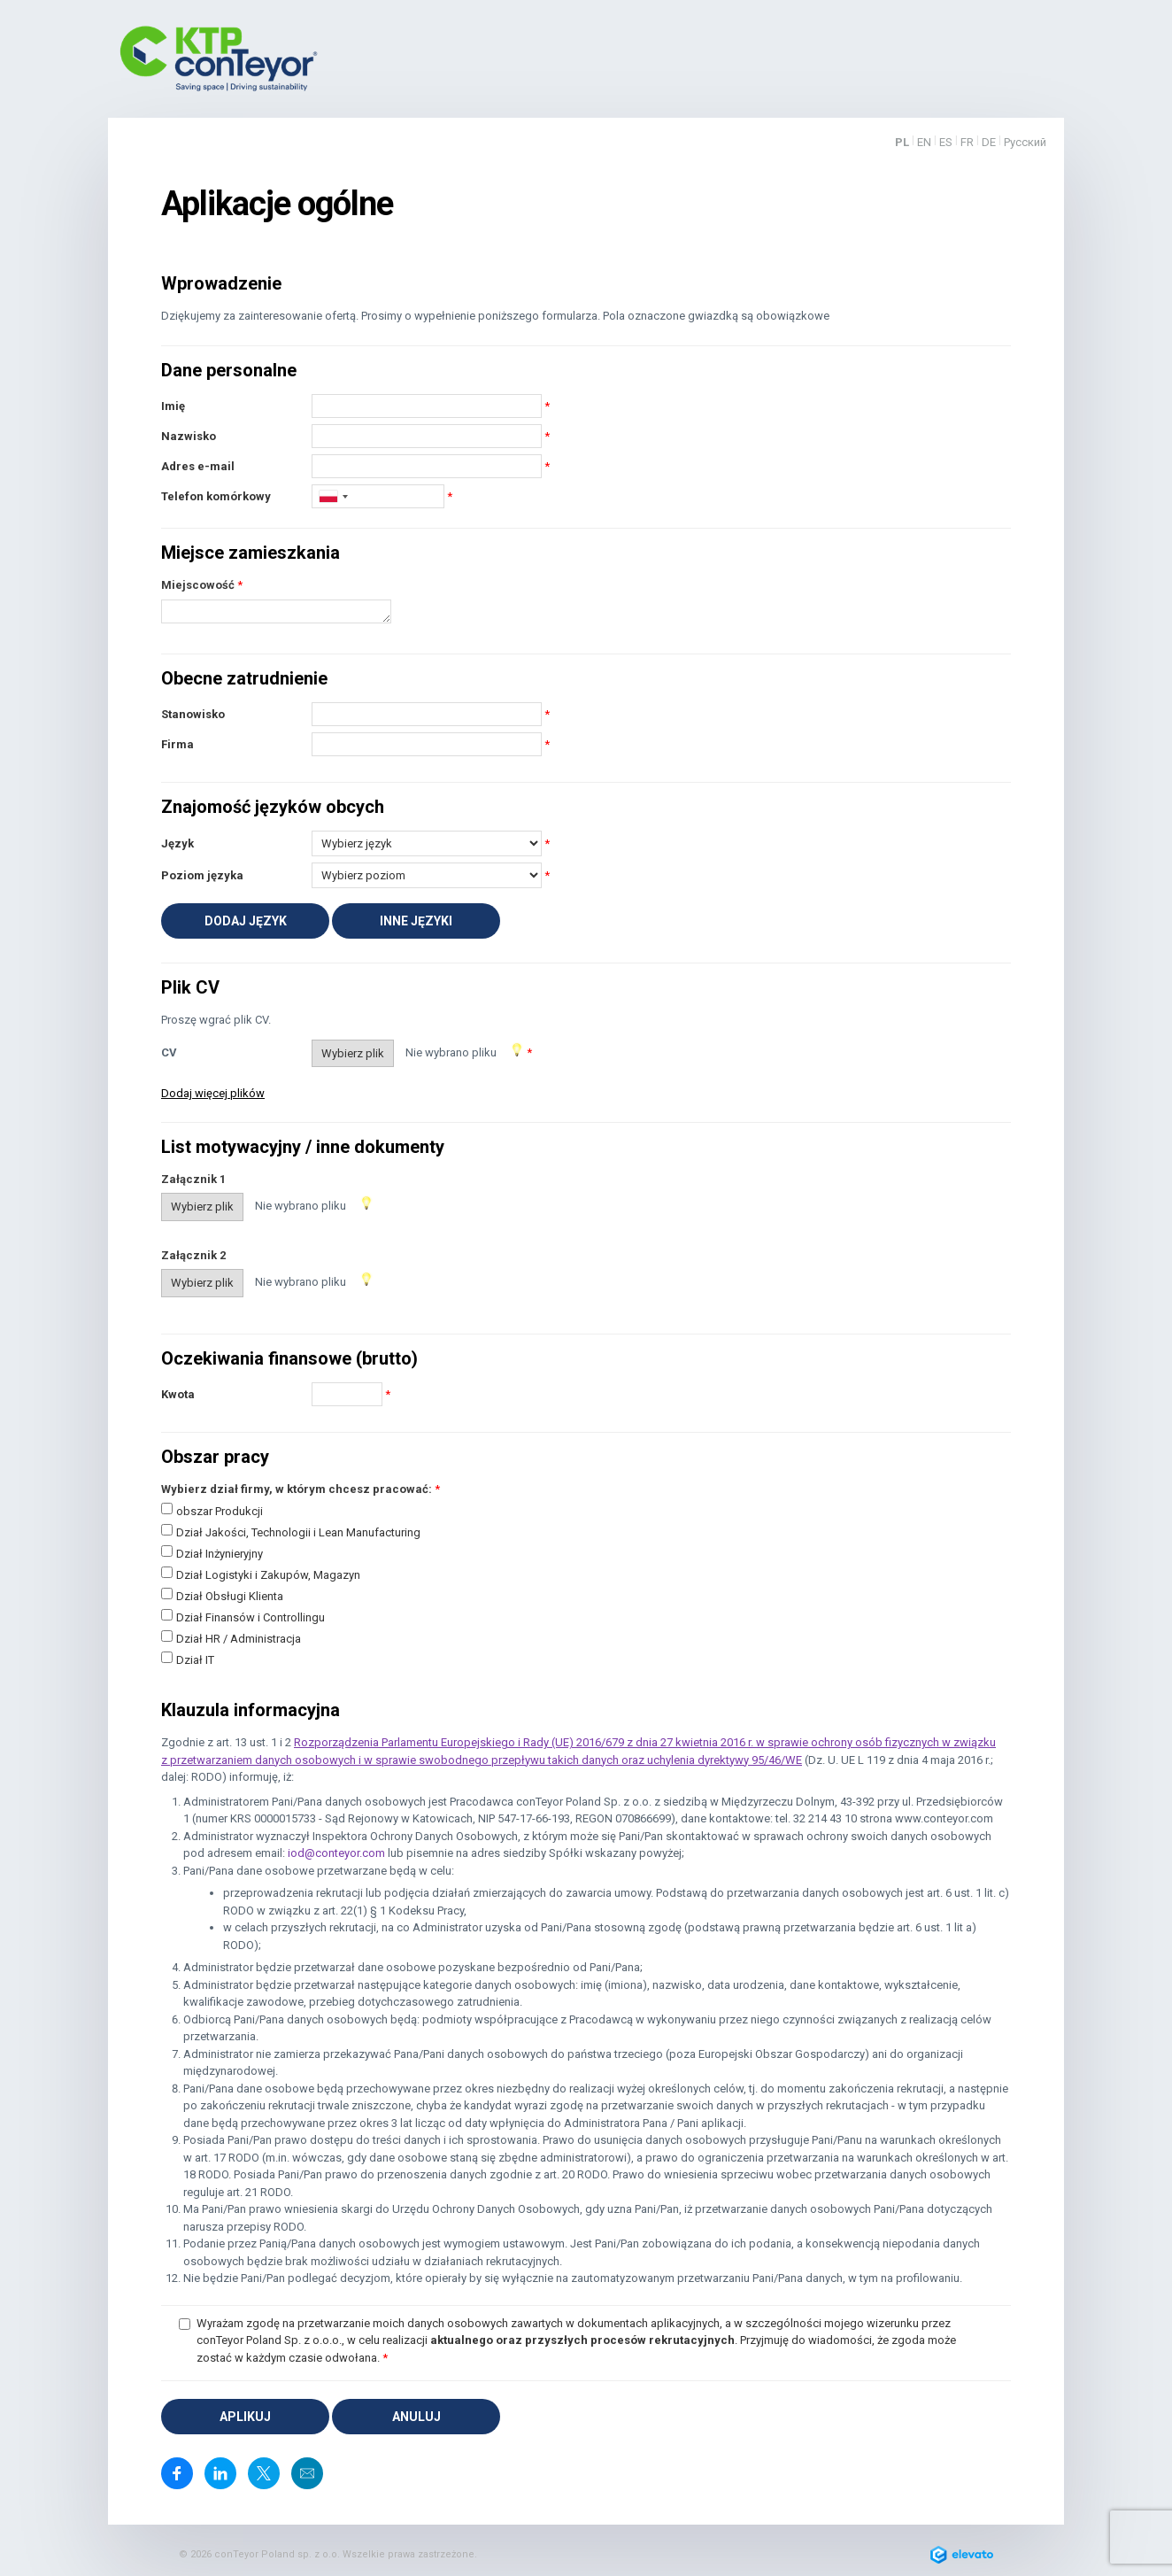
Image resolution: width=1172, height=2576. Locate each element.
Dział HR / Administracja (238, 1638)
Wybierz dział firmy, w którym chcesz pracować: (296, 1489)
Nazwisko (188, 436)
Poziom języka (202, 875)
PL (902, 142)
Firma (177, 744)
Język (177, 843)
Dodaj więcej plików (213, 1093)
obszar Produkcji (219, 1511)
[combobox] (332, 496)
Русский (1025, 142)
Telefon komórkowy (216, 496)
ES (945, 142)
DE (989, 142)
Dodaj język (245, 921)
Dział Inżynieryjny (219, 1553)
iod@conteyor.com (336, 1853)
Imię (173, 406)
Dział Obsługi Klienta (229, 1596)
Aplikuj (245, 2417)
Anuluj (416, 2417)
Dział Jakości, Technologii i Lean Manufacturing (298, 1532)
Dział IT (195, 1660)
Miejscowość (198, 585)
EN (924, 142)
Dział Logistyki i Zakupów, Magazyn (268, 1575)
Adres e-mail (198, 466)
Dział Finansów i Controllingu (250, 1617)
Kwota (178, 1394)
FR (967, 142)
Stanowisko (193, 714)
